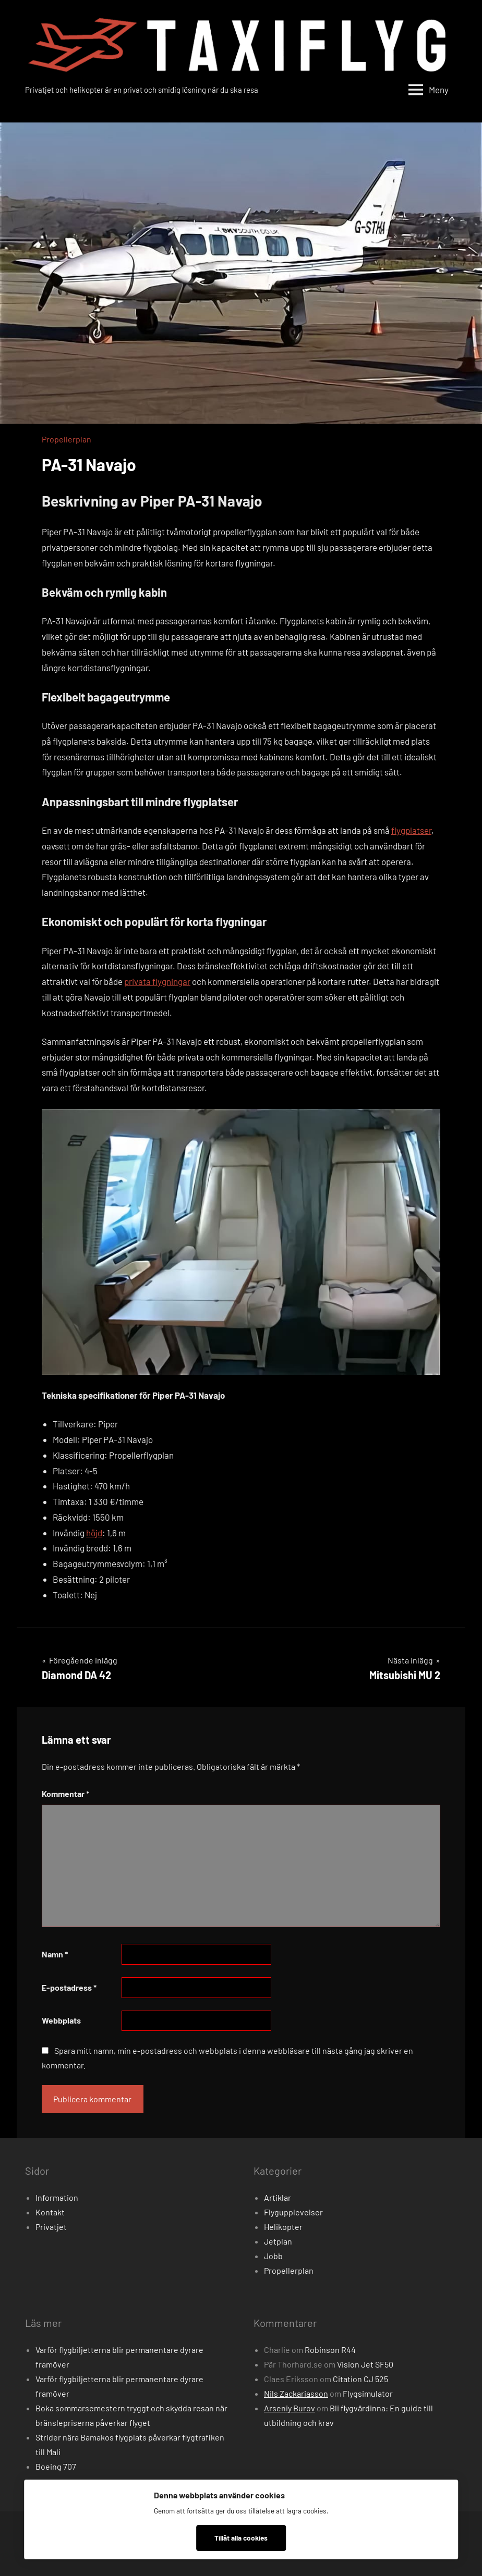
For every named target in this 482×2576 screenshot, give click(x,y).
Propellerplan (66, 439)
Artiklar (277, 2197)
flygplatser (411, 830)
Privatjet (51, 2227)
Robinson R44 (330, 2350)
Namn (55, 1954)
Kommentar (65, 1793)
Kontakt (50, 2212)
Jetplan (278, 2241)
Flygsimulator (368, 2393)
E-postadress (69, 1987)
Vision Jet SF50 (365, 2364)
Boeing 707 (55, 2466)
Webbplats (61, 2020)
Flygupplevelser (293, 2212)
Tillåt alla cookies (241, 2537)
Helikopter (283, 2227)
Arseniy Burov (289, 2408)
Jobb (273, 2256)
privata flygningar (157, 981)
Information (56, 2197)
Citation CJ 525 (360, 2379)
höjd (94, 1532)
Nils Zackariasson (296, 2393)
